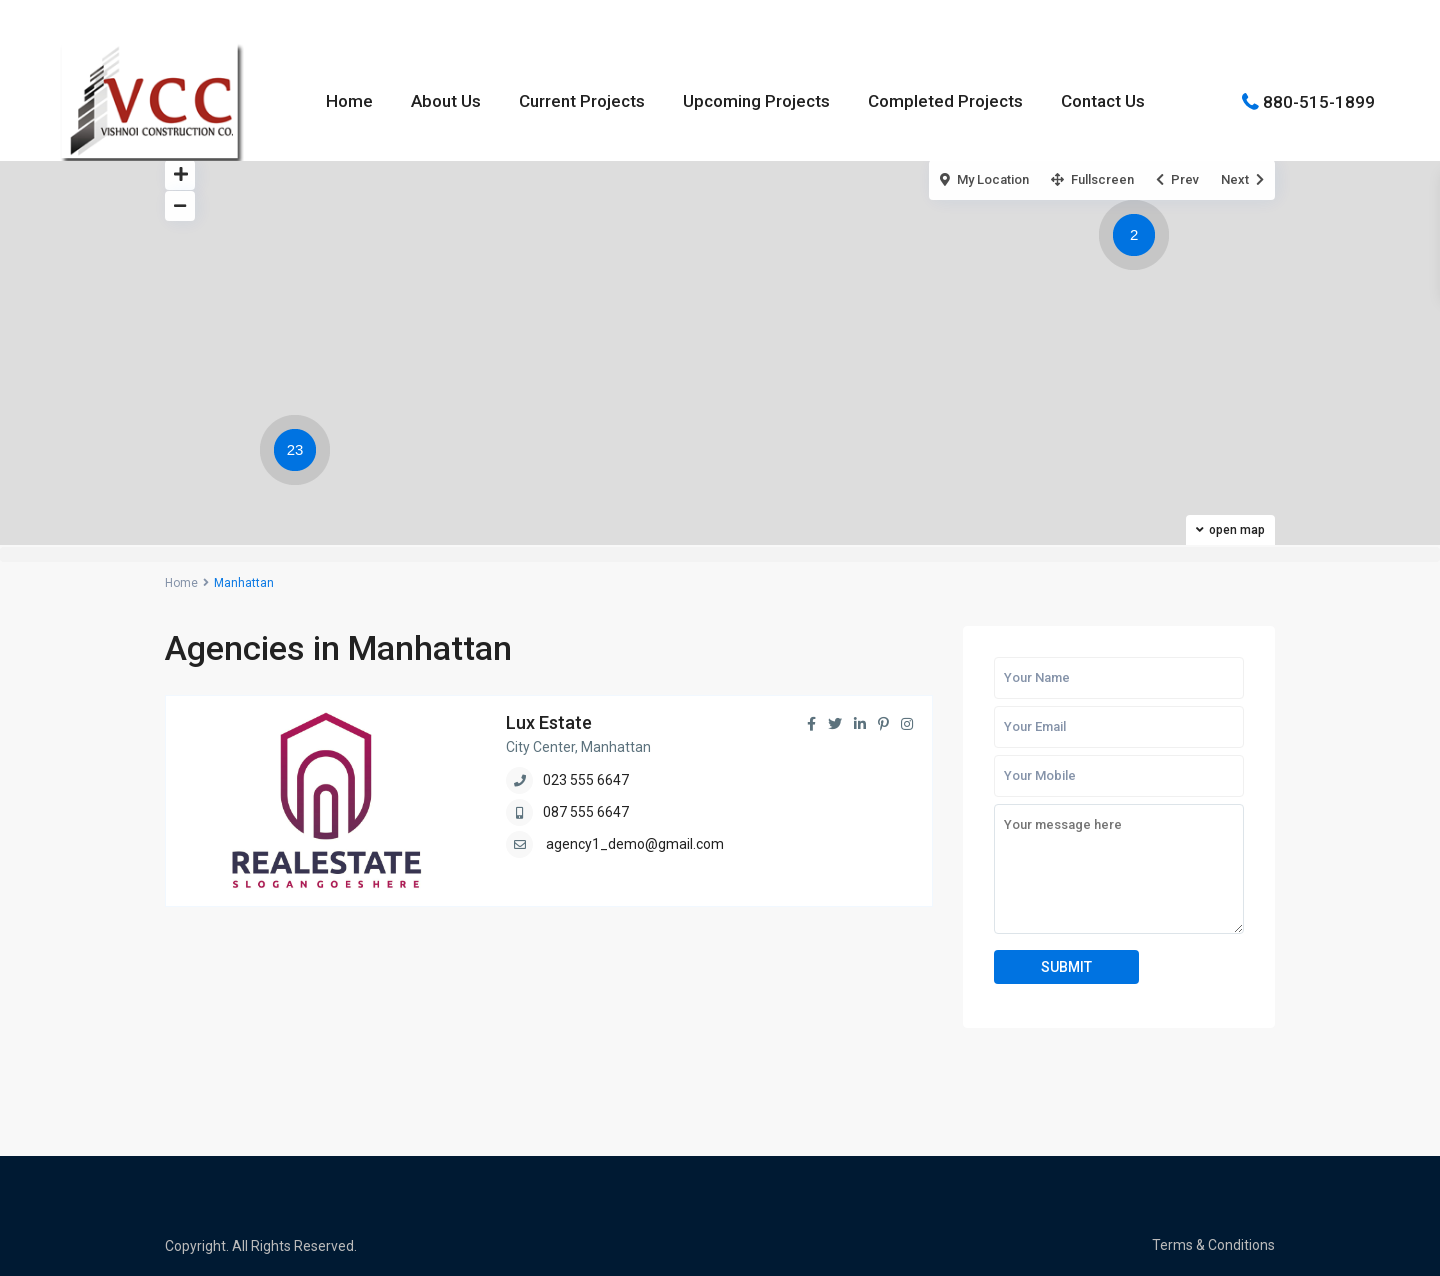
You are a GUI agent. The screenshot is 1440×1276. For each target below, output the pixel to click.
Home (349, 101)
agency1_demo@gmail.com (635, 844)
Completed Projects (945, 101)
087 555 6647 (586, 812)
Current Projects (582, 101)
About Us (446, 101)
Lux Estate (549, 722)
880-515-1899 (1319, 101)
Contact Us (1103, 101)
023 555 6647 (586, 780)
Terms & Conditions (1213, 1245)
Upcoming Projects (756, 101)
